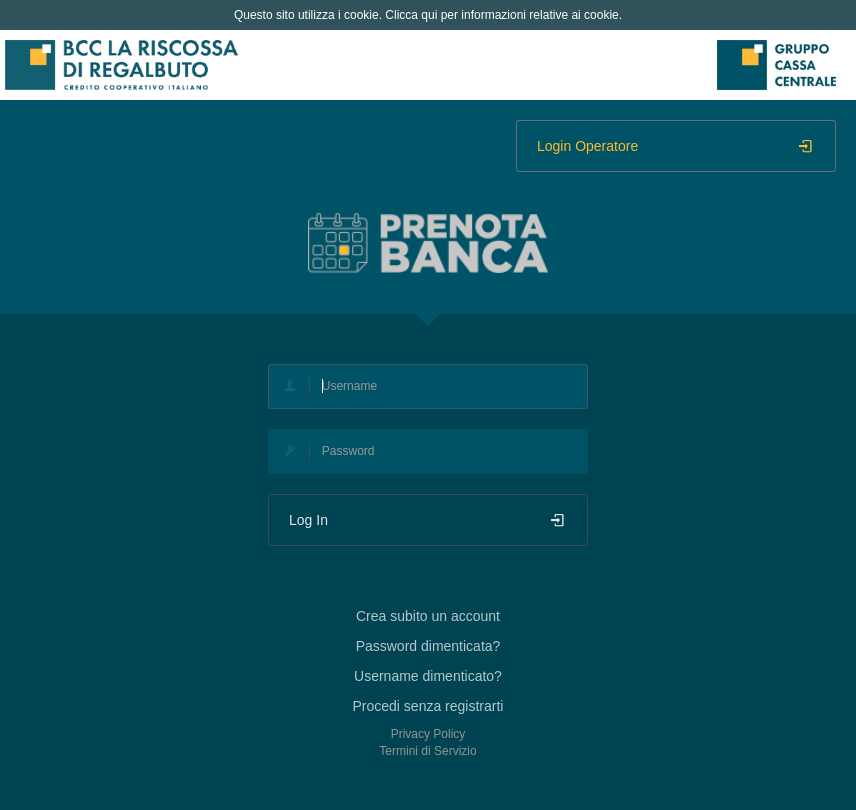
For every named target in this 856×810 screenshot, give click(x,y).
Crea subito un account (428, 616)
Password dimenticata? (428, 646)
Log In (428, 520)
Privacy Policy (428, 734)
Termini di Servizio (427, 751)
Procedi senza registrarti (428, 706)
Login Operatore (676, 146)
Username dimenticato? (428, 676)
